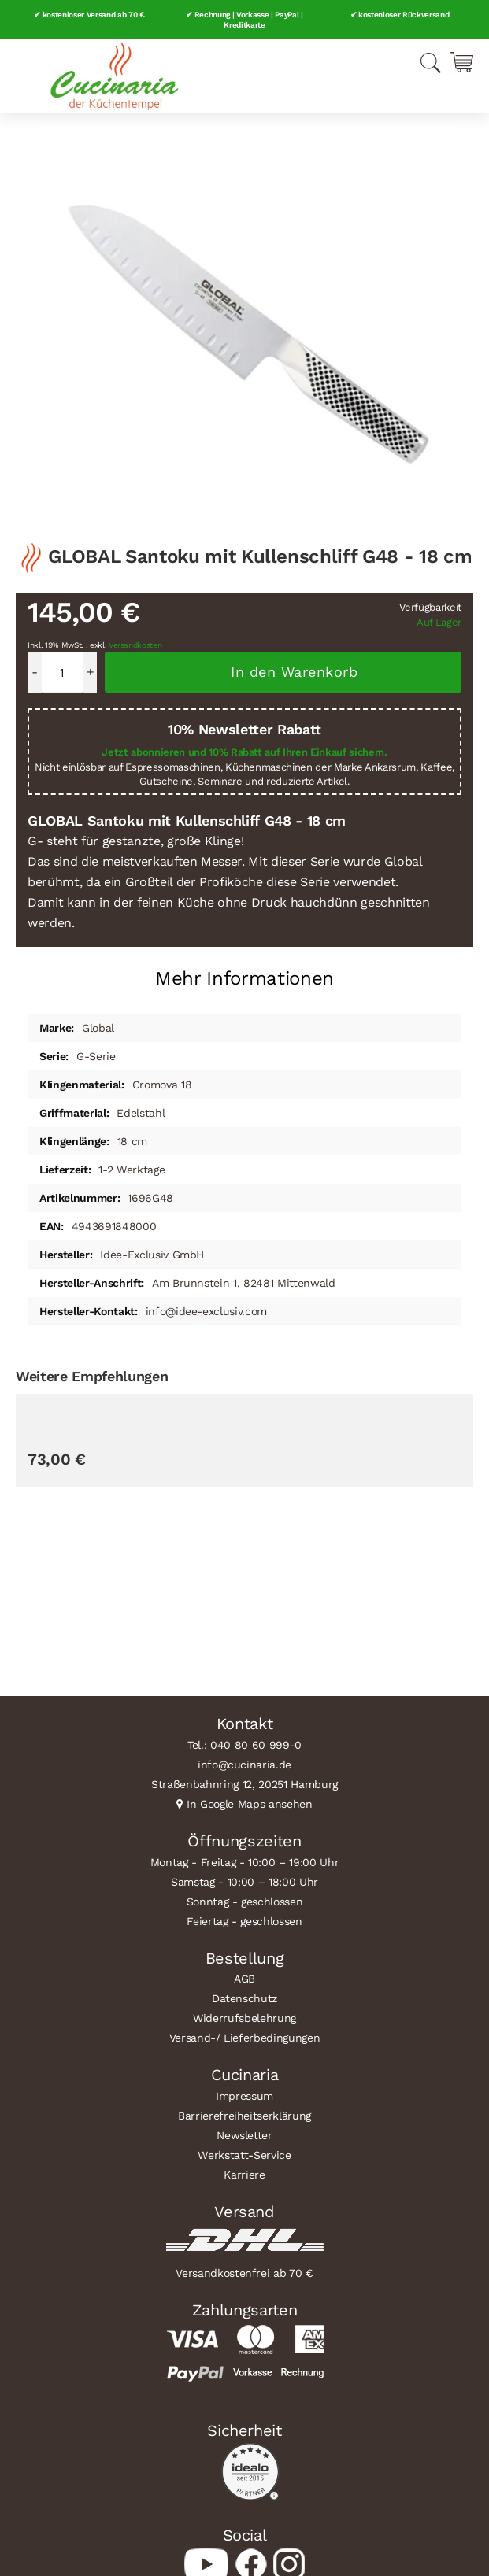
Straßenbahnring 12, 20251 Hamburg (244, 1784)
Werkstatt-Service (244, 2155)
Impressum (244, 2096)
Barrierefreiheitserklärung (244, 2115)
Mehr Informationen (244, 978)
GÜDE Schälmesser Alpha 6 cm (107, 1596)
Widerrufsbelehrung (244, 2018)
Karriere (244, 2174)
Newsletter (244, 2135)
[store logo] (114, 76)
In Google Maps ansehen (250, 1804)
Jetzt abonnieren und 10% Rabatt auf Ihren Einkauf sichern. (244, 752)
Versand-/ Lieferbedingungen (244, 2037)
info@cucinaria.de (244, 1764)
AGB (244, 1978)
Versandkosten (135, 645)
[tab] (244, 972)
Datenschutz (244, 1998)
